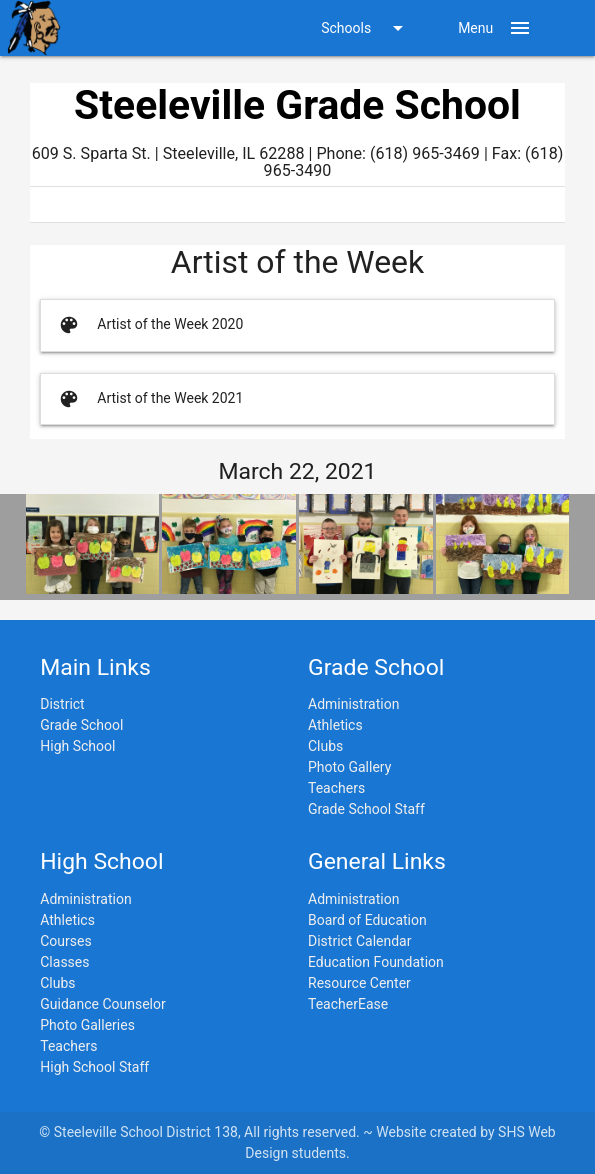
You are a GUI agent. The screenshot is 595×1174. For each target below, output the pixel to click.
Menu (495, 28)
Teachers (336, 788)
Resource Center (359, 983)
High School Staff (94, 1067)
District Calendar (359, 941)
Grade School (81, 725)
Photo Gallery (349, 767)
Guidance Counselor (102, 1004)
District (62, 704)
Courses (65, 941)
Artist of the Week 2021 (149, 399)
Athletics (335, 725)
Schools (365, 28)
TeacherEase (348, 1004)
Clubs (325, 746)
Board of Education (367, 920)
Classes (64, 962)
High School (77, 746)
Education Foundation (376, 962)
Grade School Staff (366, 809)
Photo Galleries (87, 1025)
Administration (353, 704)
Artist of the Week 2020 (149, 325)
